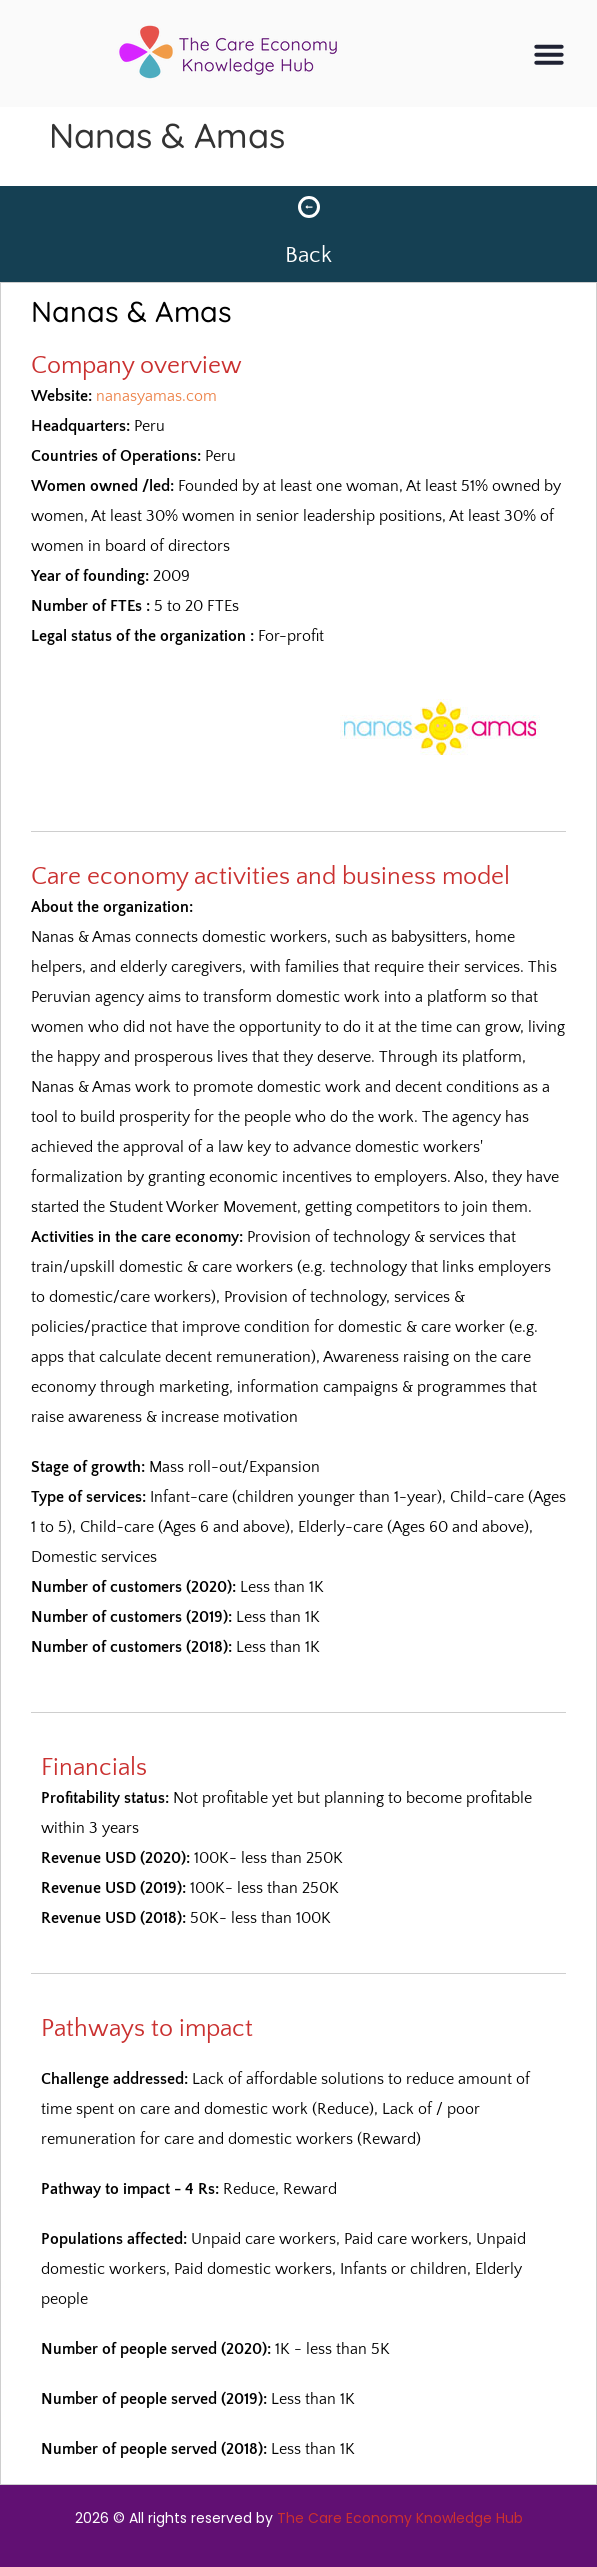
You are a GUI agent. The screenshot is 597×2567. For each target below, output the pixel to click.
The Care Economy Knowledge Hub (400, 2518)
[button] (549, 54)
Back (308, 255)
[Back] (309, 207)
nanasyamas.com (156, 396)
